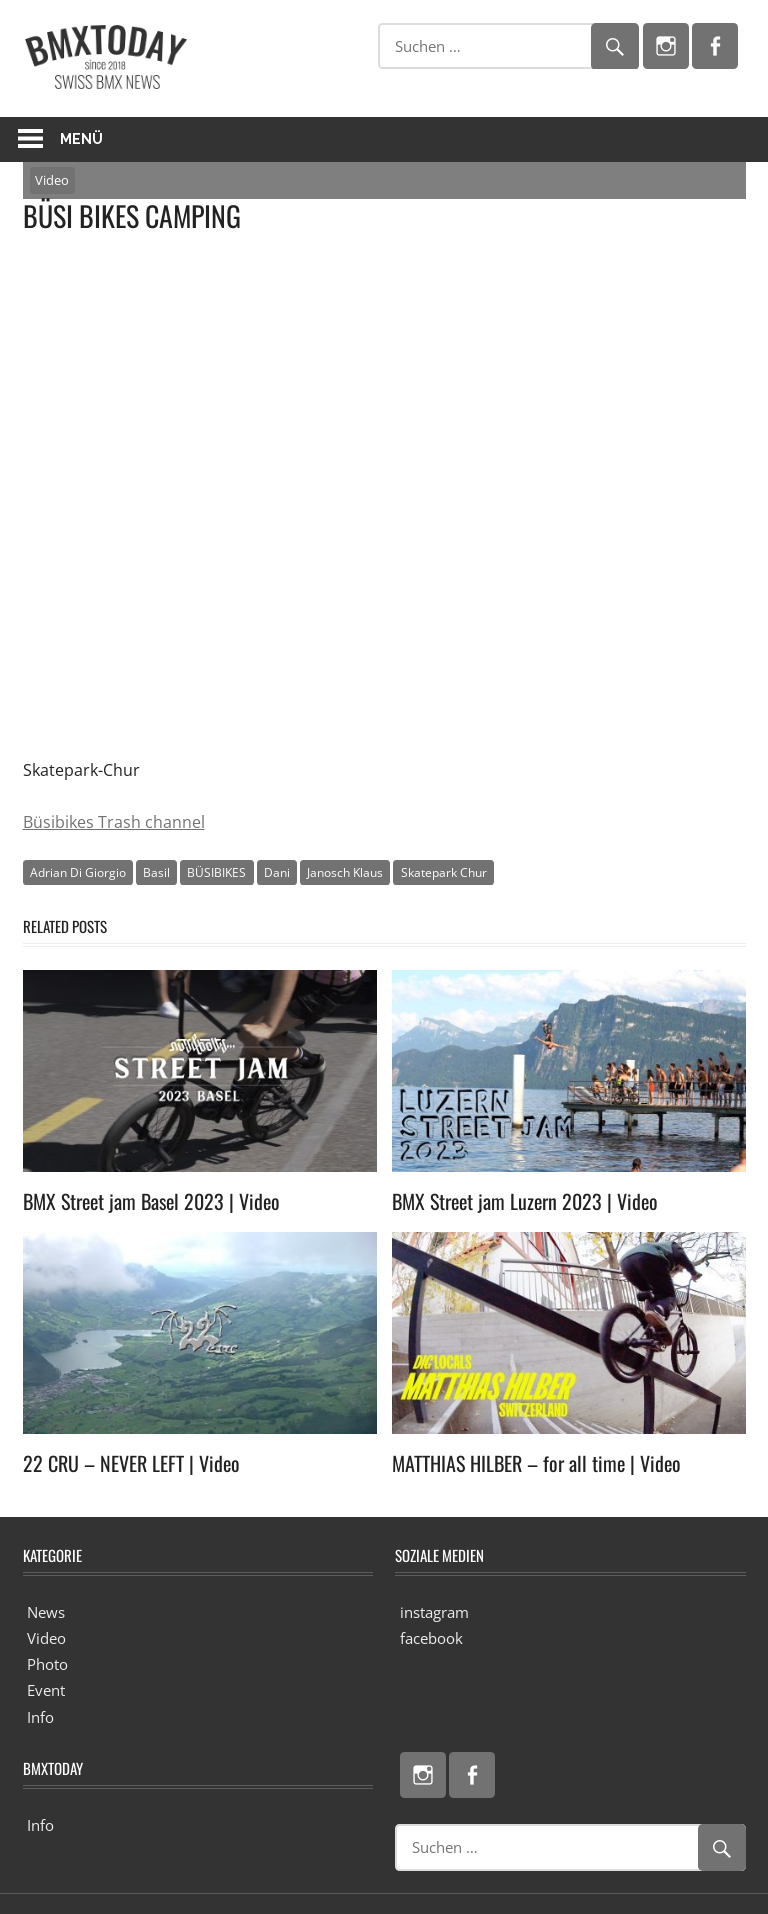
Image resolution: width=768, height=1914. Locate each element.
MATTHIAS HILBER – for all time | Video (536, 1463)
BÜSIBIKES (216, 872)
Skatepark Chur (444, 872)
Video (52, 180)
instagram (434, 1612)
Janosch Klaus (345, 872)
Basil (156, 872)
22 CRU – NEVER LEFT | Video (131, 1463)
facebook (431, 1638)
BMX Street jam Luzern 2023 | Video (525, 1201)
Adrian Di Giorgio (78, 872)
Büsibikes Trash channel (114, 822)
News (46, 1612)
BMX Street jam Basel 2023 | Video (151, 1201)
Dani (277, 872)
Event (46, 1690)
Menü (81, 139)
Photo (47, 1664)
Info (40, 1717)
